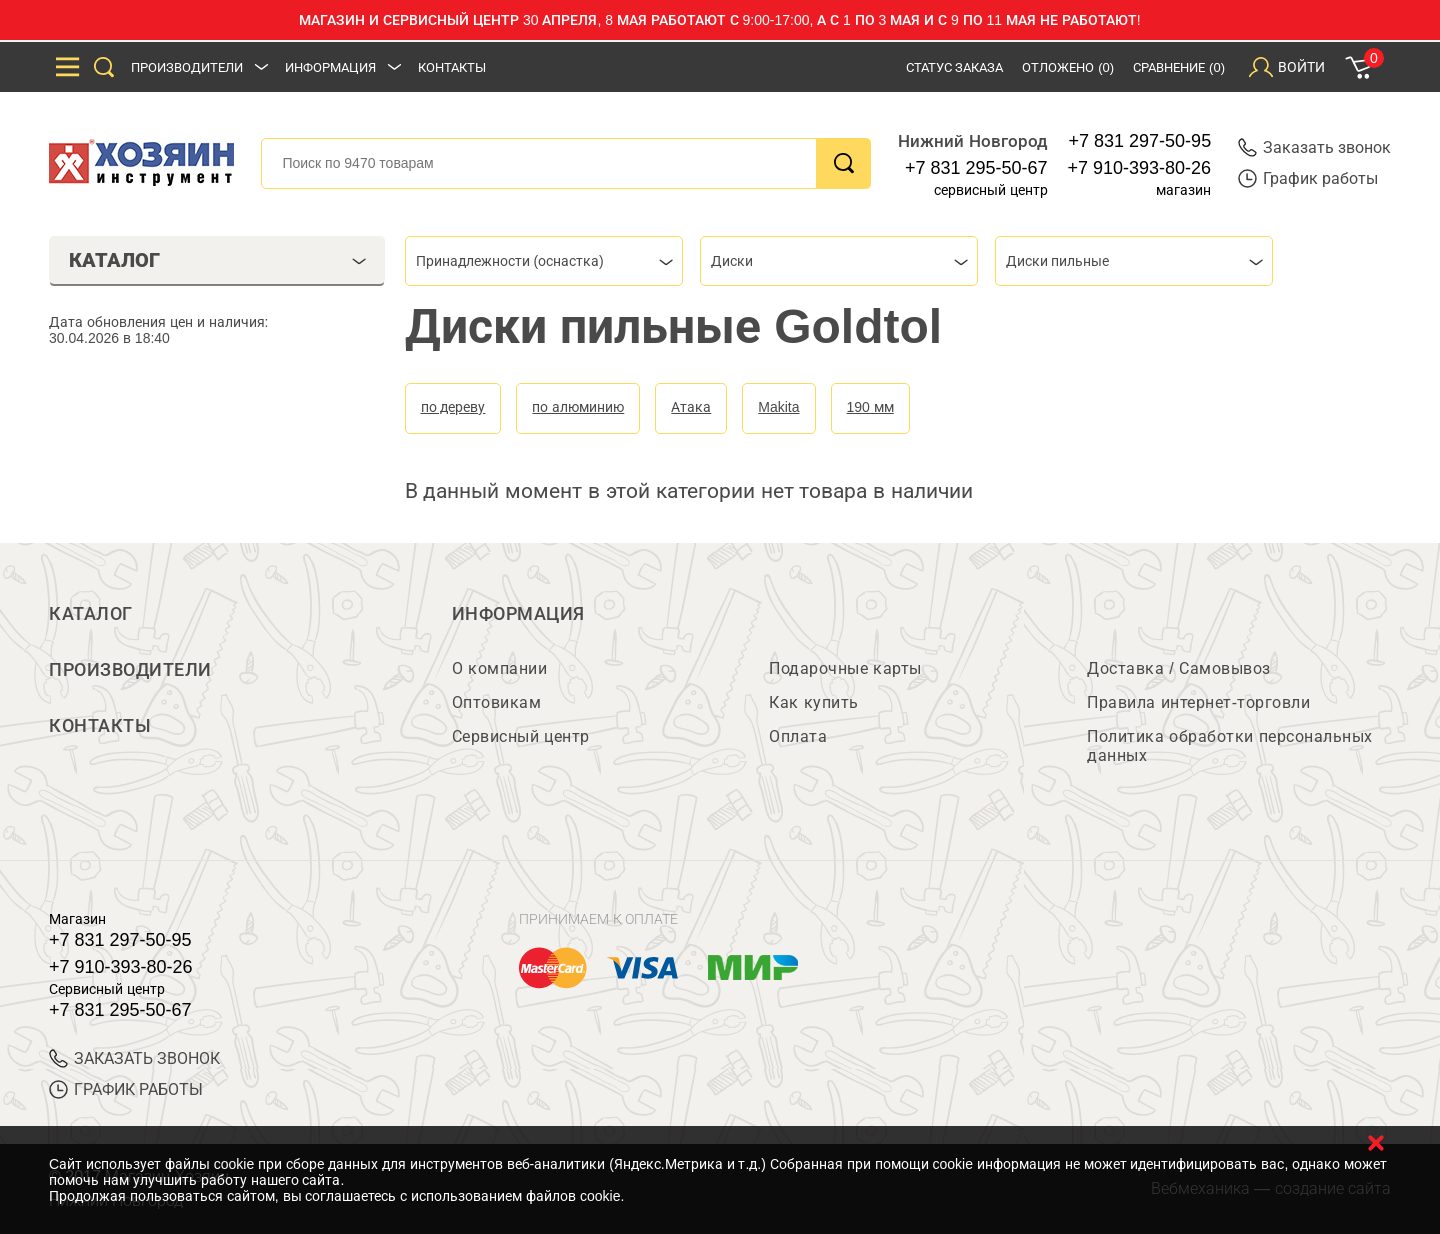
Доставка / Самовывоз (1178, 668)
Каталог (91, 614)
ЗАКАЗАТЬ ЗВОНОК (134, 1058)
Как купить (813, 702)
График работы (1308, 178)
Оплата (798, 736)
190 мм (870, 407)
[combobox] (544, 261)
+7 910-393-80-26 (1140, 168)
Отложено (1068, 67)
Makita (778, 407)
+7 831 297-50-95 (1140, 141)
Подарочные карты (845, 668)
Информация (330, 67)
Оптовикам (497, 702)
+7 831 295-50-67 (976, 168)
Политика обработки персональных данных (1229, 746)
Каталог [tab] (217, 260)
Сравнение (1179, 67)
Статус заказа (955, 67)
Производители (187, 67)
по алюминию (578, 407)
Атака (691, 407)
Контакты (452, 67)
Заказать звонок (1314, 147)
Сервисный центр (521, 736)
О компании (499, 668)
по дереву (453, 407)
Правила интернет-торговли (1198, 702)
